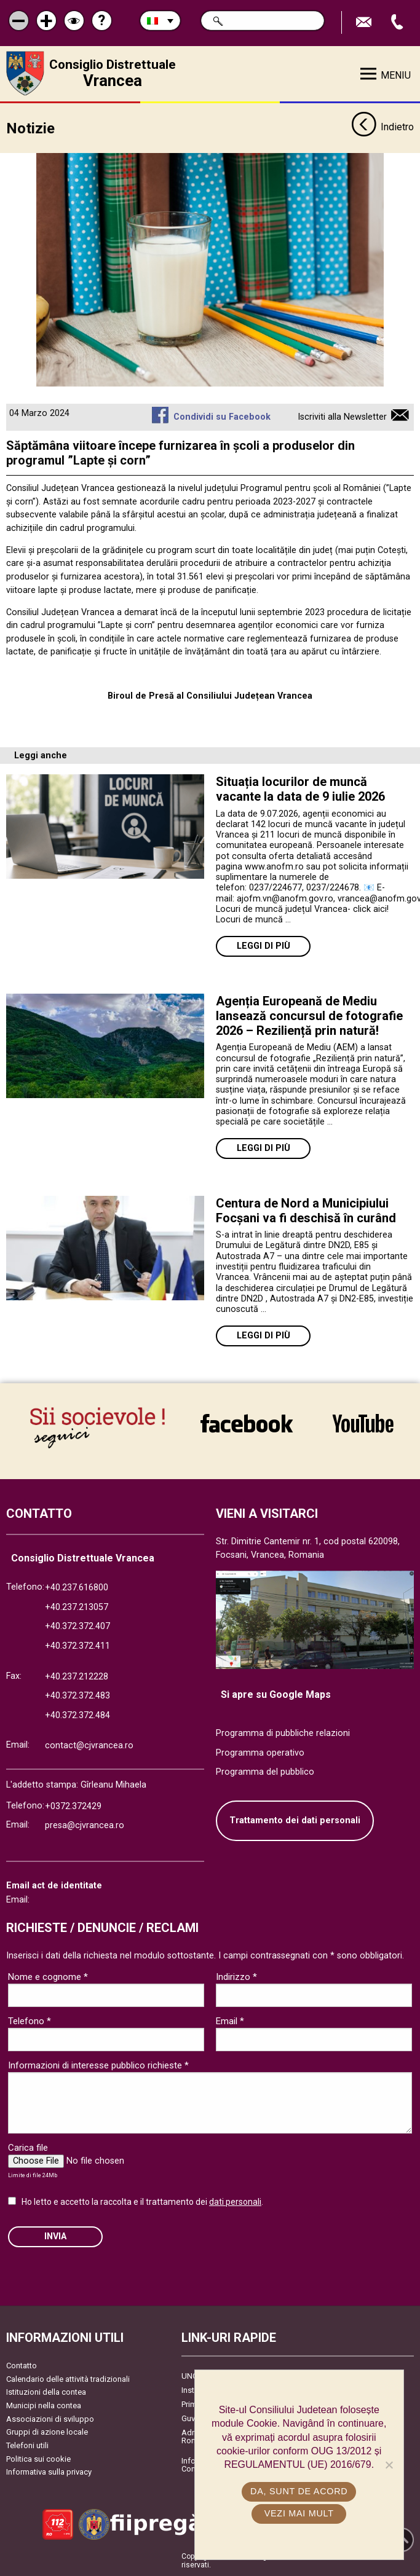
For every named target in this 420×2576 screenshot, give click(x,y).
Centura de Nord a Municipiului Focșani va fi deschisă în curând (306, 1210)
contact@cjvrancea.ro (89, 1745)
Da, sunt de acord (298, 2491)
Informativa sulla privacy (49, 2471)
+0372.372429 (73, 1806)
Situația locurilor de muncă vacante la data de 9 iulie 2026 (300, 789)
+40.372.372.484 (77, 1715)
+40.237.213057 (76, 1607)
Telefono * (29, 2021)
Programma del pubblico (265, 1772)
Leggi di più (263, 946)
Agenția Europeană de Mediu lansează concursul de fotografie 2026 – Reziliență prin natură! (309, 1016)
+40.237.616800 (76, 1587)
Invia (55, 2236)
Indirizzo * (236, 1976)
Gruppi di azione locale (47, 2432)
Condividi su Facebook (222, 417)
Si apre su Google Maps (276, 1694)
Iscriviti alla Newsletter (342, 417)
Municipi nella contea (43, 2405)
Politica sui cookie (38, 2459)
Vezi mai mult (299, 2513)
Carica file (28, 2147)
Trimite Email (365, 22)
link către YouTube (363, 1423)
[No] (388, 2465)
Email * (230, 2021)
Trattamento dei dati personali (294, 1820)
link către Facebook (246, 1423)
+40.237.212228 (76, 1676)
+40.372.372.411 (77, 1646)
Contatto (21, 2365)
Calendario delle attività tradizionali (68, 2379)
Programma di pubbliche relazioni (283, 1733)
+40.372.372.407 (77, 1626)
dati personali (235, 2202)
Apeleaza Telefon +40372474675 (398, 22)
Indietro (382, 128)
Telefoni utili (27, 2445)
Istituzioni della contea (46, 2392)
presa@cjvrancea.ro (84, 1825)
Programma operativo (260, 1753)
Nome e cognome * (48, 1976)
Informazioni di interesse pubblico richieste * (98, 2065)
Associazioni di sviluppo (50, 2419)
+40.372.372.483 (77, 1695)
